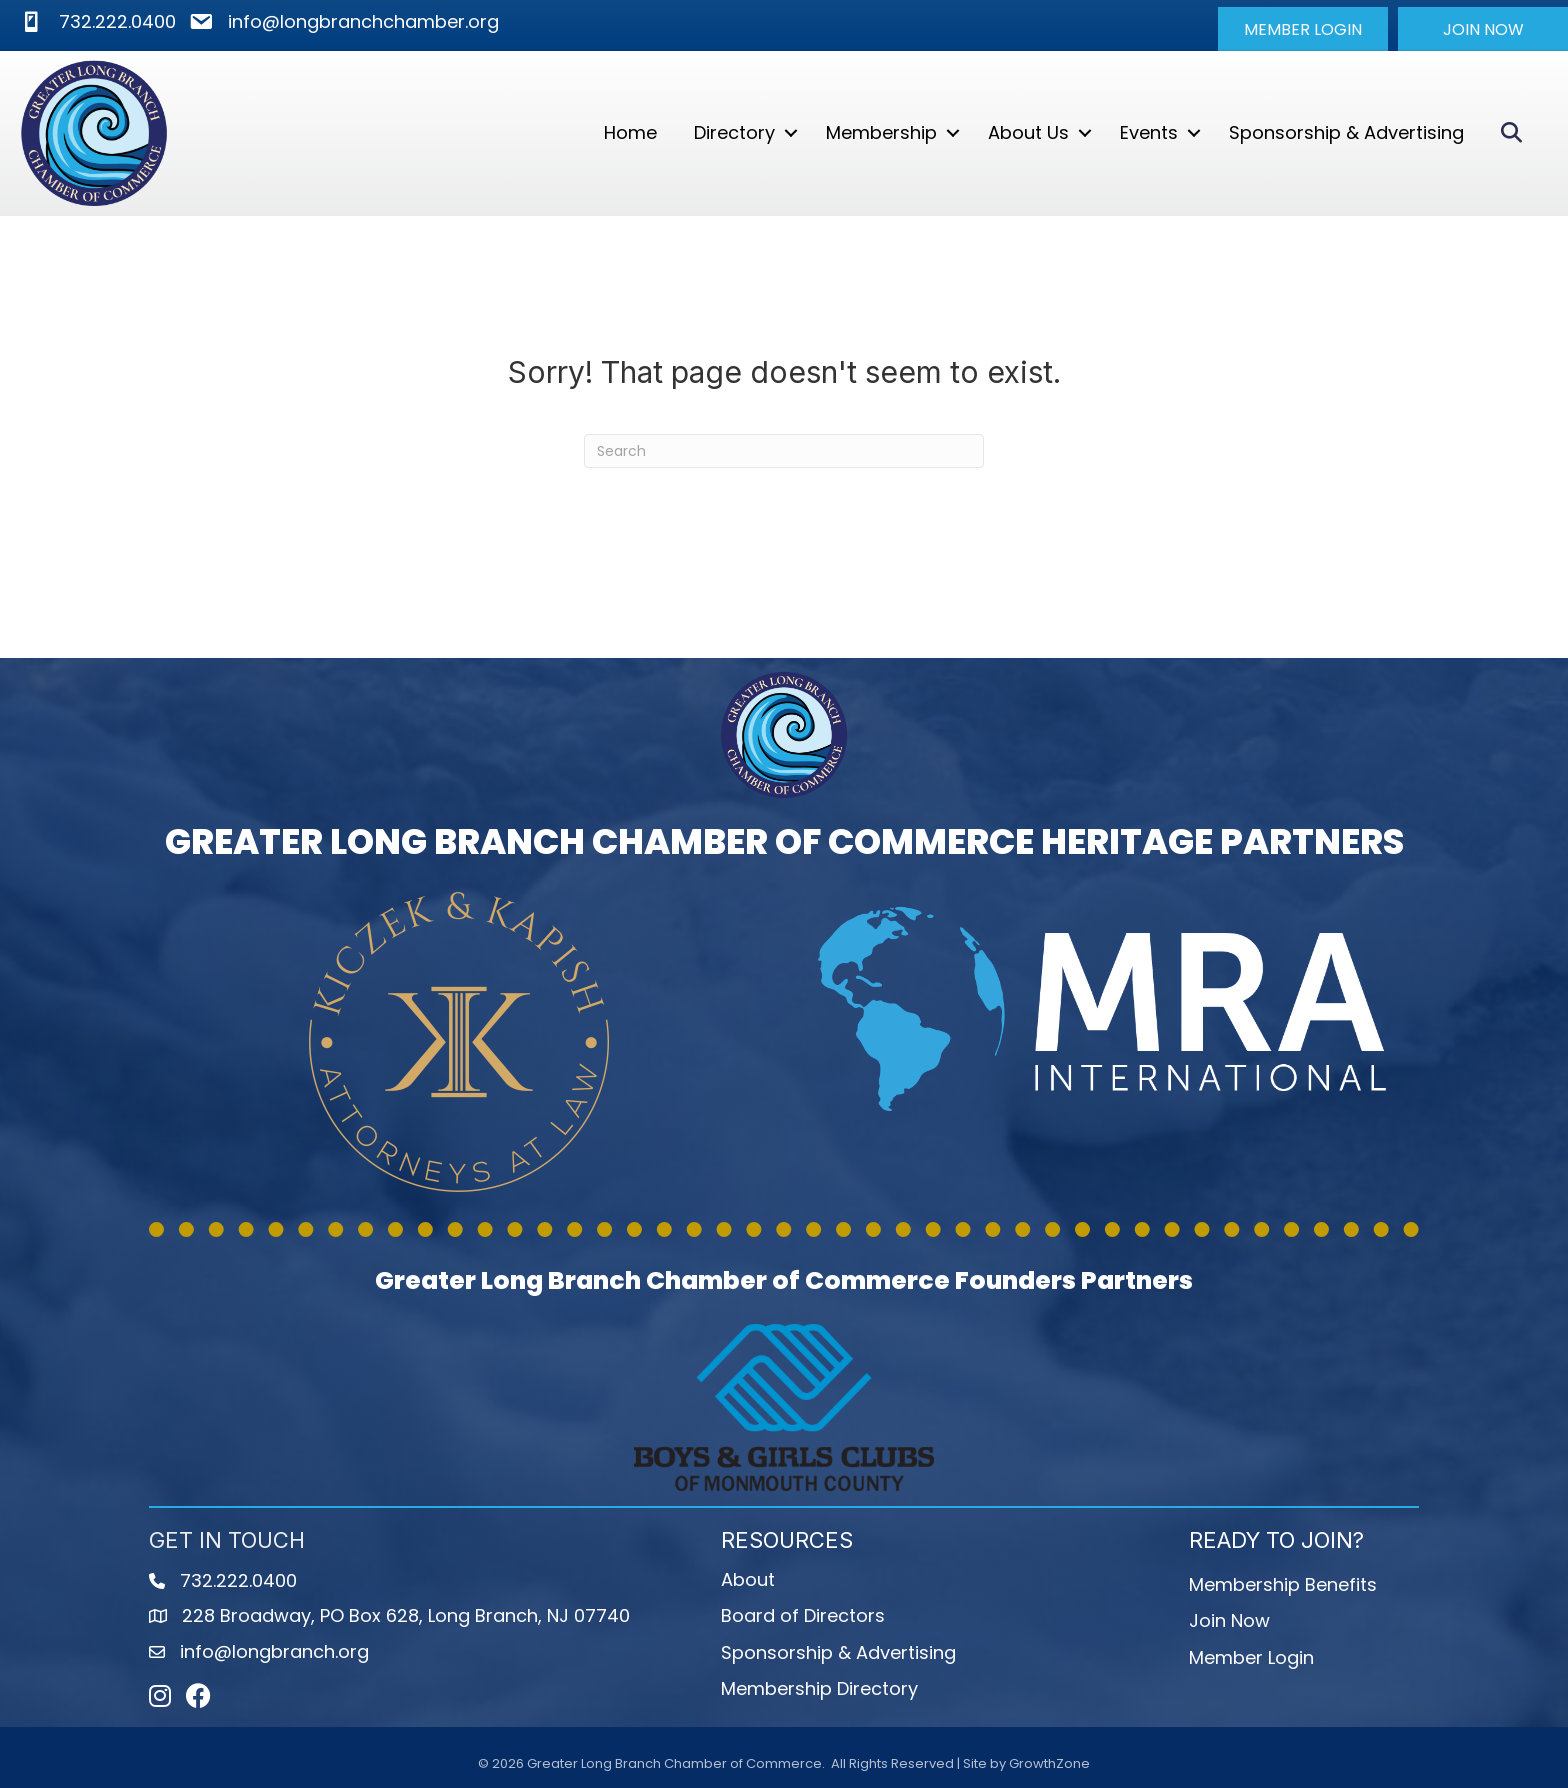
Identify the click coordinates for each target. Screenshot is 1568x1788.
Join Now (1229, 1620)
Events (1149, 132)
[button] (1303, 29)
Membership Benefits (1283, 1584)
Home (630, 132)
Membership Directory (819, 1687)
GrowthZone (1049, 1763)
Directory (734, 132)
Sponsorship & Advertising (1346, 132)
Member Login (1251, 1656)
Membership (881, 132)
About (748, 1579)
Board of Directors (803, 1615)
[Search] (784, 451)
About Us (1028, 132)
